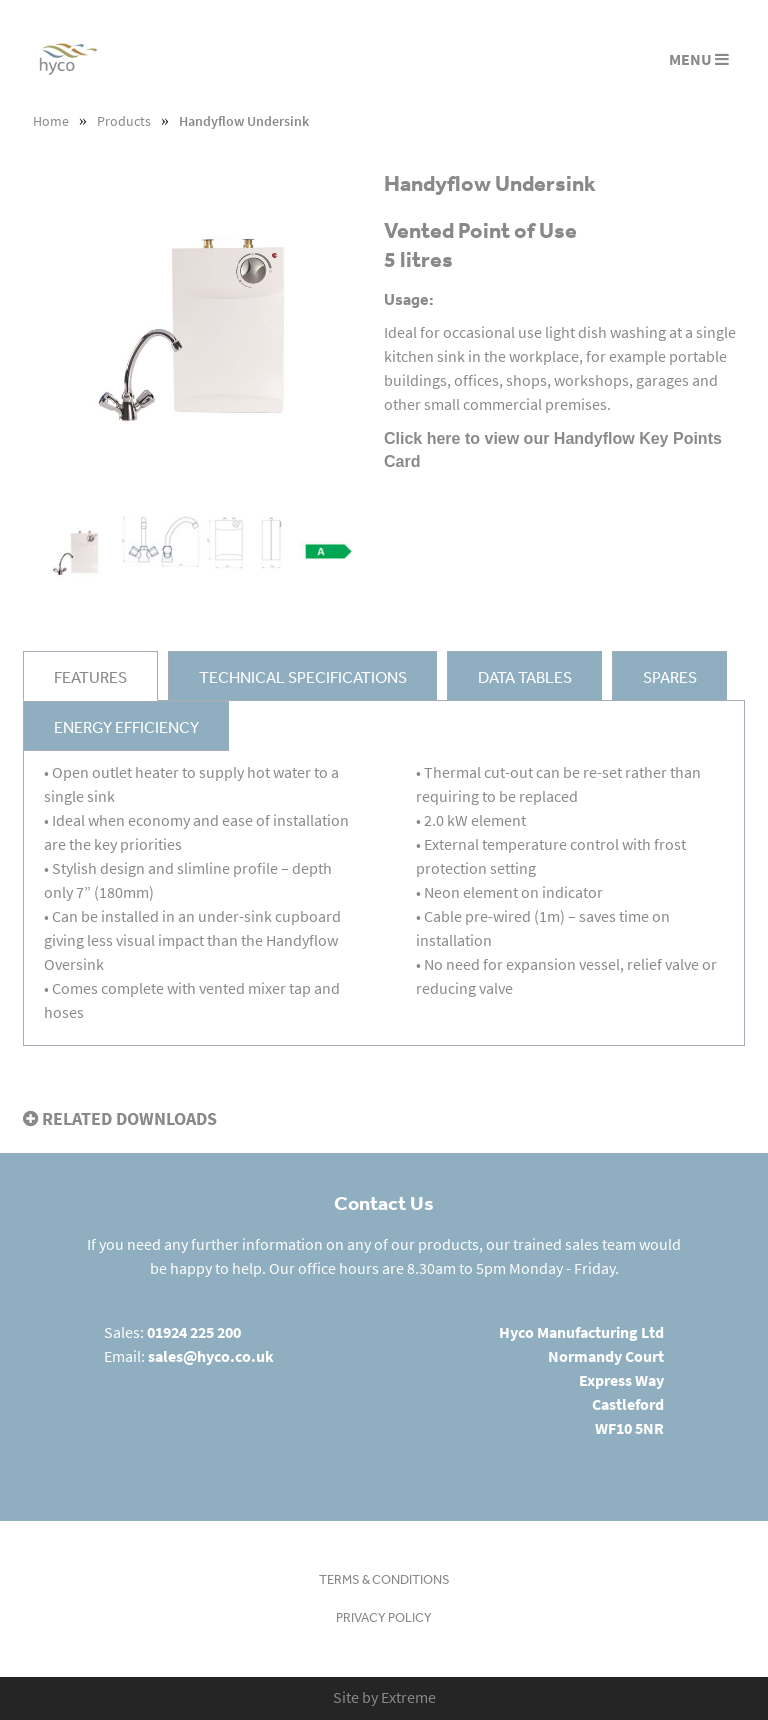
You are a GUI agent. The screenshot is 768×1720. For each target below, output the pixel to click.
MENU (699, 59)
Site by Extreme (384, 1697)
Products (124, 121)
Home (51, 121)
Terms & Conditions (384, 1579)
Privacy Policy (384, 1617)
